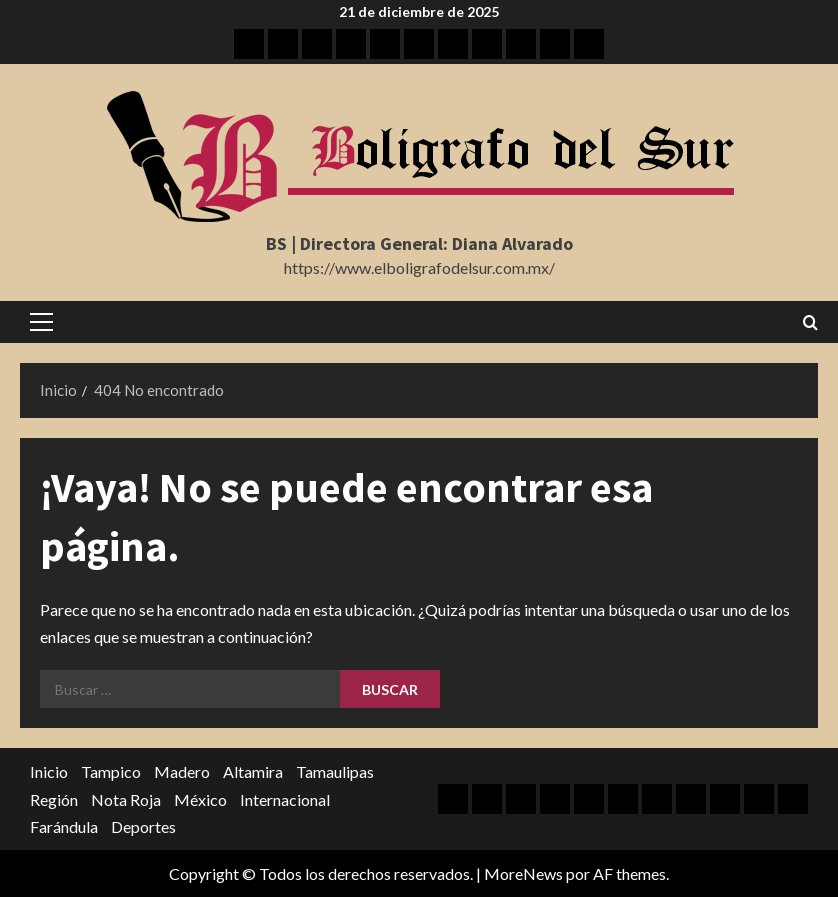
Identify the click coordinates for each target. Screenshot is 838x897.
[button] (41, 322)
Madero (182, 771)
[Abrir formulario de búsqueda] (810, 321)
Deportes (143, 826)
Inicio (49, 771)
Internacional (285, 799)
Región (54, 799)
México (200, 799)
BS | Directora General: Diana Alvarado (419, 243)
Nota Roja (126, 799)
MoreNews (523, 873)
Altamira (253, 771)
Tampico (111, 771)
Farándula (64, 826)
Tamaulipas (335, 771)
